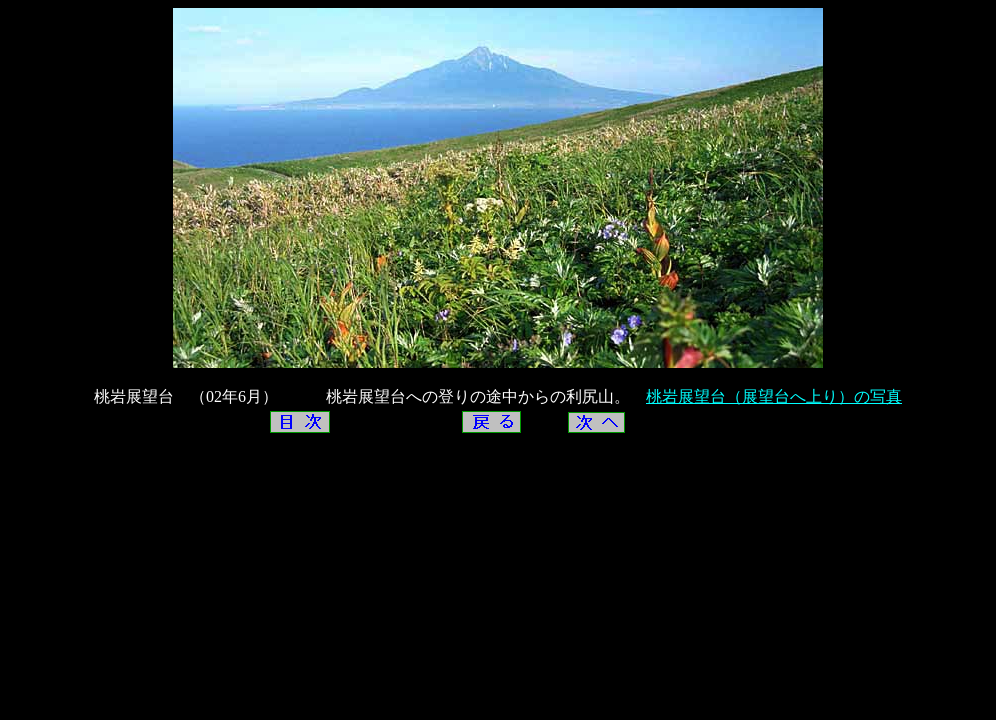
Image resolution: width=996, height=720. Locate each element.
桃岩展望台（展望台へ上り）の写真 (774, 396)
